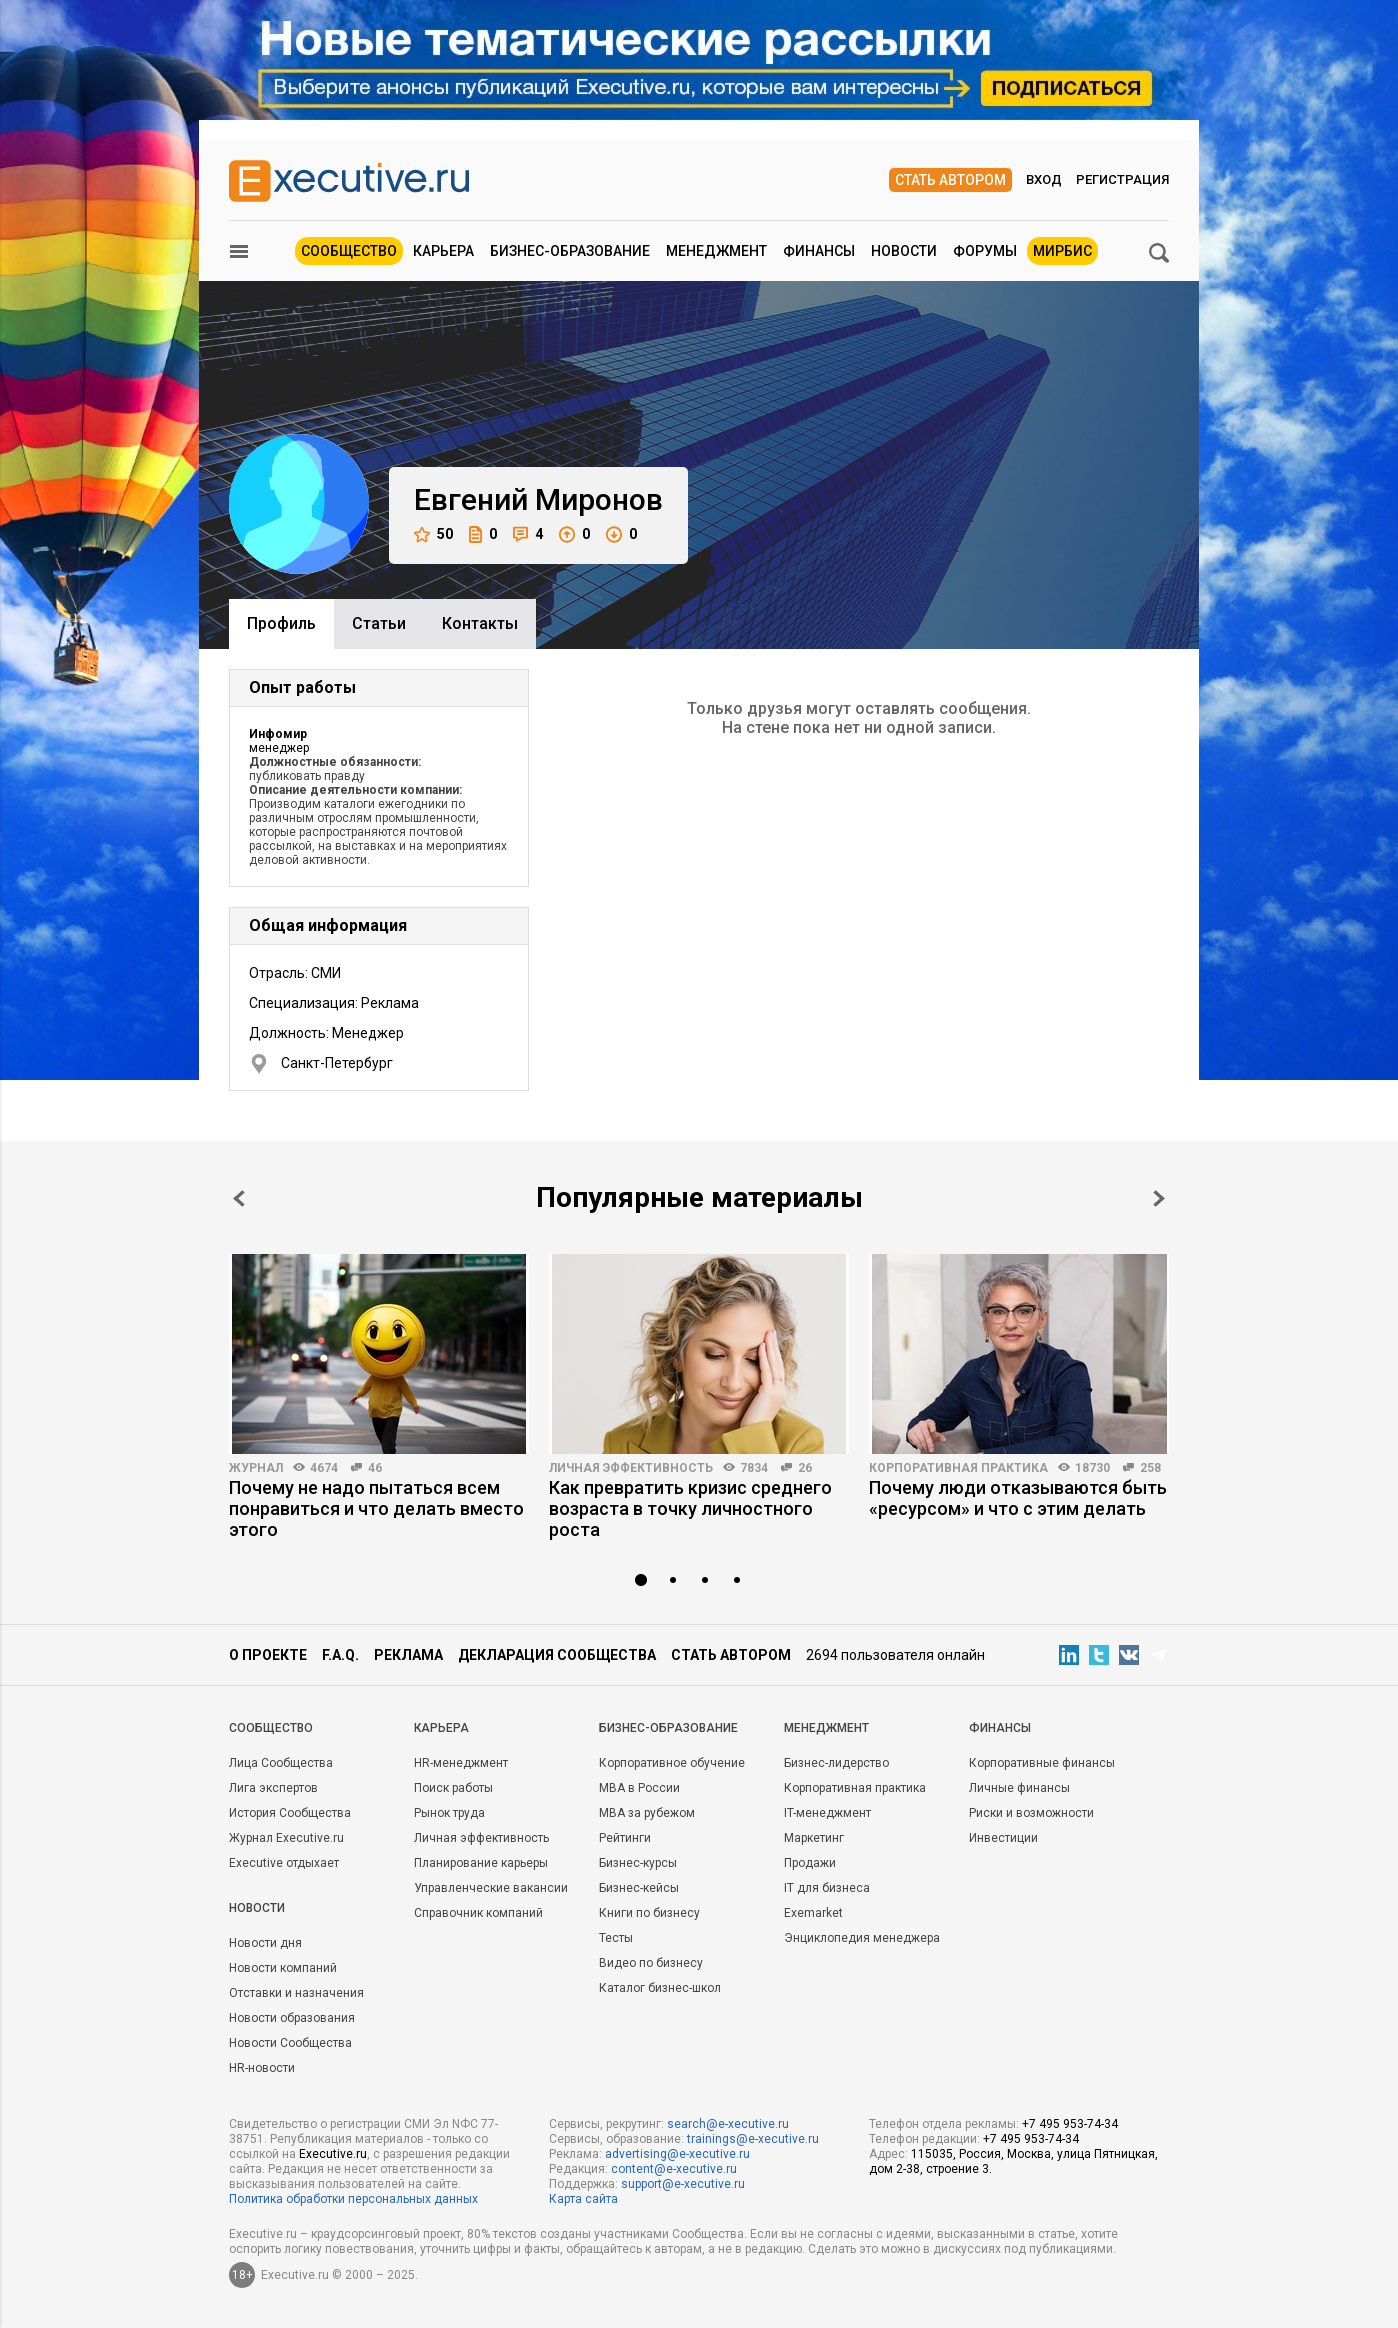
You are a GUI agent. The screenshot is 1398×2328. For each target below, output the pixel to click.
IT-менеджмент (827, 1813)
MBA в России (639, 1788)
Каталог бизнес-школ (660, 1988)
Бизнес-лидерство (836, 1763)
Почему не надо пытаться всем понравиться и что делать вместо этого (376, 1508)
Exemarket (813, 1913)
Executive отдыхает (284, 1863)
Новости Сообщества (290, 2043)
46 (375, 1468)
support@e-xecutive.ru (683, 2184)
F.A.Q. (340, 1655)
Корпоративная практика (958, 1468)
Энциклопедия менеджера (862, 1938)
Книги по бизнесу (649, 1913)
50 (433, 534)
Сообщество (349, 251)
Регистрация (1122, 179)
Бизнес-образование (570, 251)
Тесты (616, 1938)
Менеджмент (716, 251)
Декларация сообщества (557, 1655)
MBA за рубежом (647, 1813)
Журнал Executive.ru (286, 1838)
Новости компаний (283, 1968)
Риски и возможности (1031, 1813)
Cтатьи (379, 623)
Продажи (810, 1863)
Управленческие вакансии (491, 1888)
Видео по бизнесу (651, 1963)
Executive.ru (333, 2154)
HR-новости (262, 2068)
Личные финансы (1019, 1788)
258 (1150, 1468)
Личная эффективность (631, 1468)
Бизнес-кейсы (639, 1888)
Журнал (256, 1468)
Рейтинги (625, 1838)
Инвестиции (1003, 1838)
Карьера (443, 251)
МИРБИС (1062, 251)
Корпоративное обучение (672, 1763)
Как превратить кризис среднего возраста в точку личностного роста (690, 1508)
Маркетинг (814, 1838)
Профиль (281, 623)
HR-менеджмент (461, 1763)
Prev (239, 1198)
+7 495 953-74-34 (1070, 2124)
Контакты (480, 623)
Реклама (408, 1655)
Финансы (819, 251)
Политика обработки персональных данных (353, 2199)
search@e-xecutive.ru (728, 2124)
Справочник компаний (478, 1913)
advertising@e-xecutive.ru (677, 2154)
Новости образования (292, 2018)
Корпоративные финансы (1042, 1763)
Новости (904, 251)
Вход (1044, 179)
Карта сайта (583, 2199)
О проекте (268, 1655)
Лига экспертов (273, 1788)
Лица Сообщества (281, 1763)
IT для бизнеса (827, 1888)
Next (1159, 1198)
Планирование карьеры (481, 1863)
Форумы (985, 251)
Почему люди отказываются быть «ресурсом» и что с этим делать (1018, 1498)
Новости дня (265, 1943)
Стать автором (950, 180)
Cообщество (271, 1728)
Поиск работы (453, 1788)
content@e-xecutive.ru (674, 2169)
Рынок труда (449, 1813)
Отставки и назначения (296, 1993)
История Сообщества (290, 1813)
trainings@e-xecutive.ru (753, 2139)
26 (805, 1468)
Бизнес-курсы (638, 1863)
